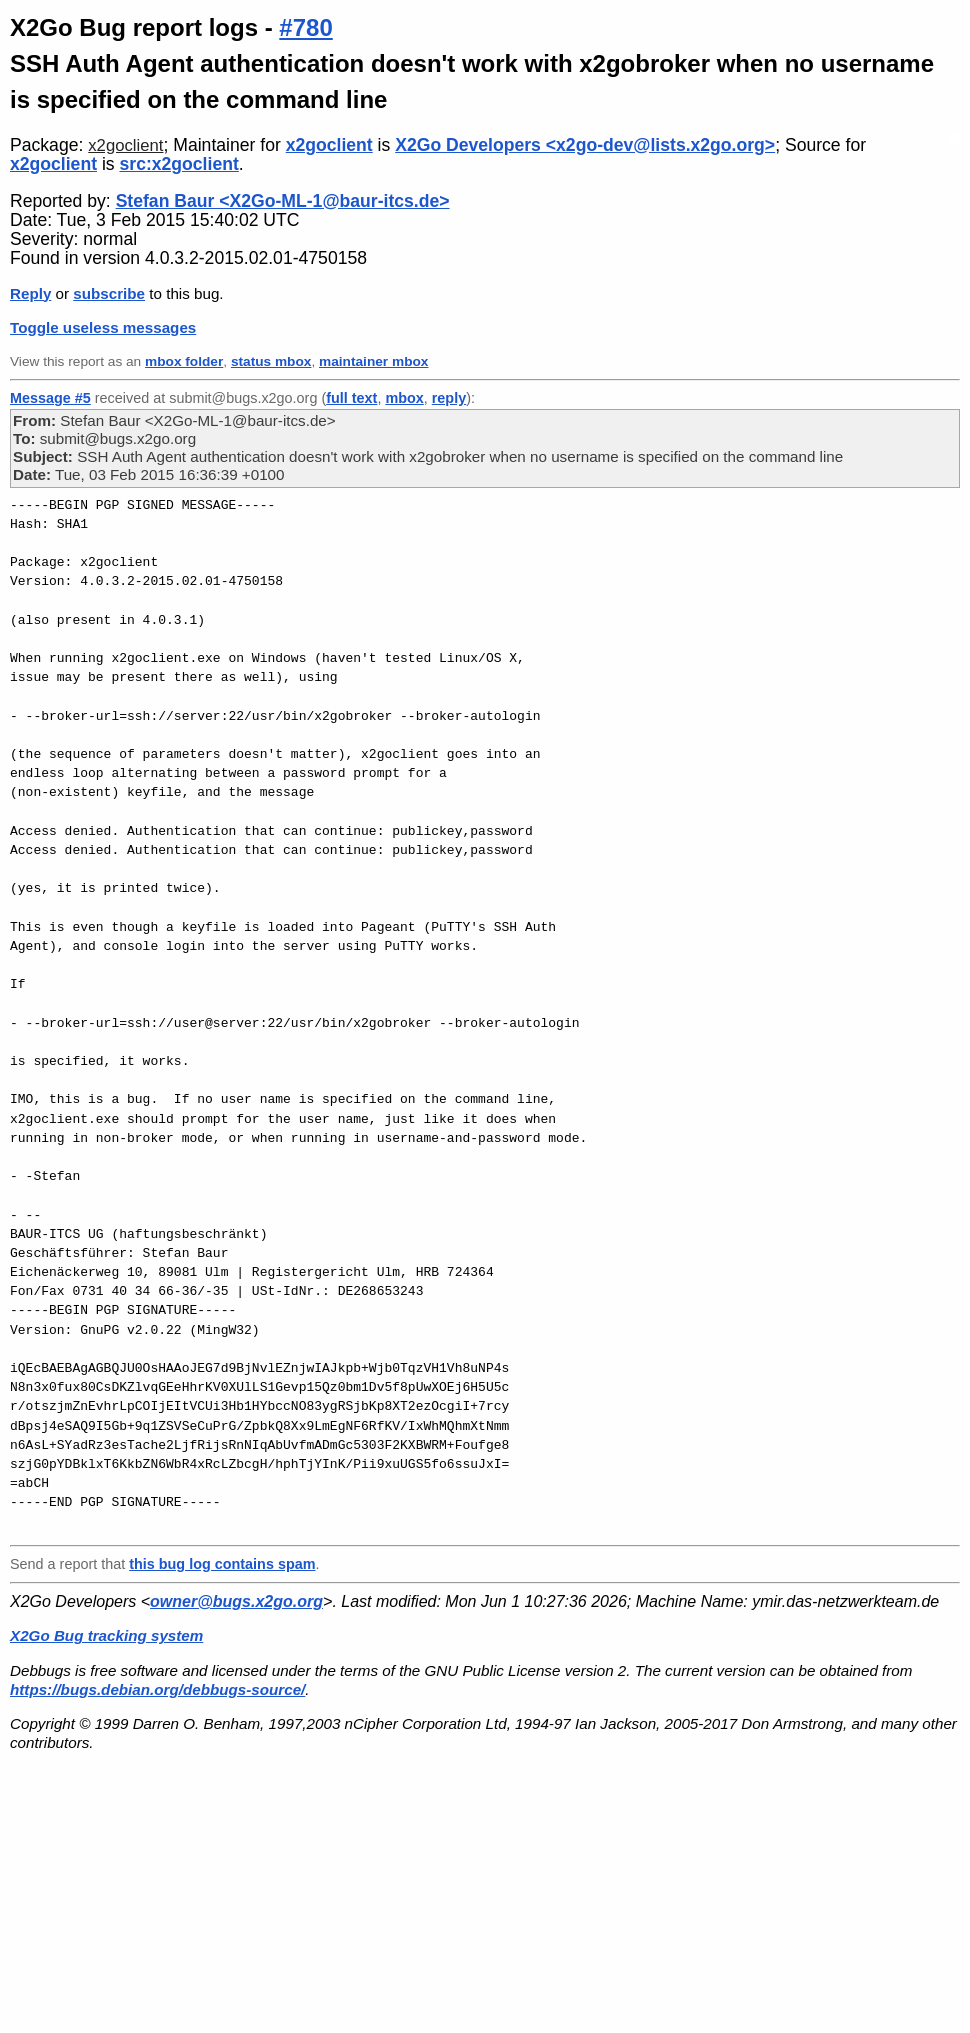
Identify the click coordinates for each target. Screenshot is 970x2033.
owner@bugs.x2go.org (236, 1601)
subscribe (109, 293)
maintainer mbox (373, 361)
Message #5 (50, 398)
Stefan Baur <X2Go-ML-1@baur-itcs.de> (283, 201)
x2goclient (125, 145)
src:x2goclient (179, 164)
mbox (404, 398)
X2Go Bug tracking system (106, 1635)
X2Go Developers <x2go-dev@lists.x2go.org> (585, 145)
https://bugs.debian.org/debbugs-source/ (157, 1689)
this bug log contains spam (222, 1564)
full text (351, 398)
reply (449, 398)
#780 (305, 27)
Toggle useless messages (103, 327)
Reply (30, 293)
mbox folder (184, 361)
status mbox (271, 361)
